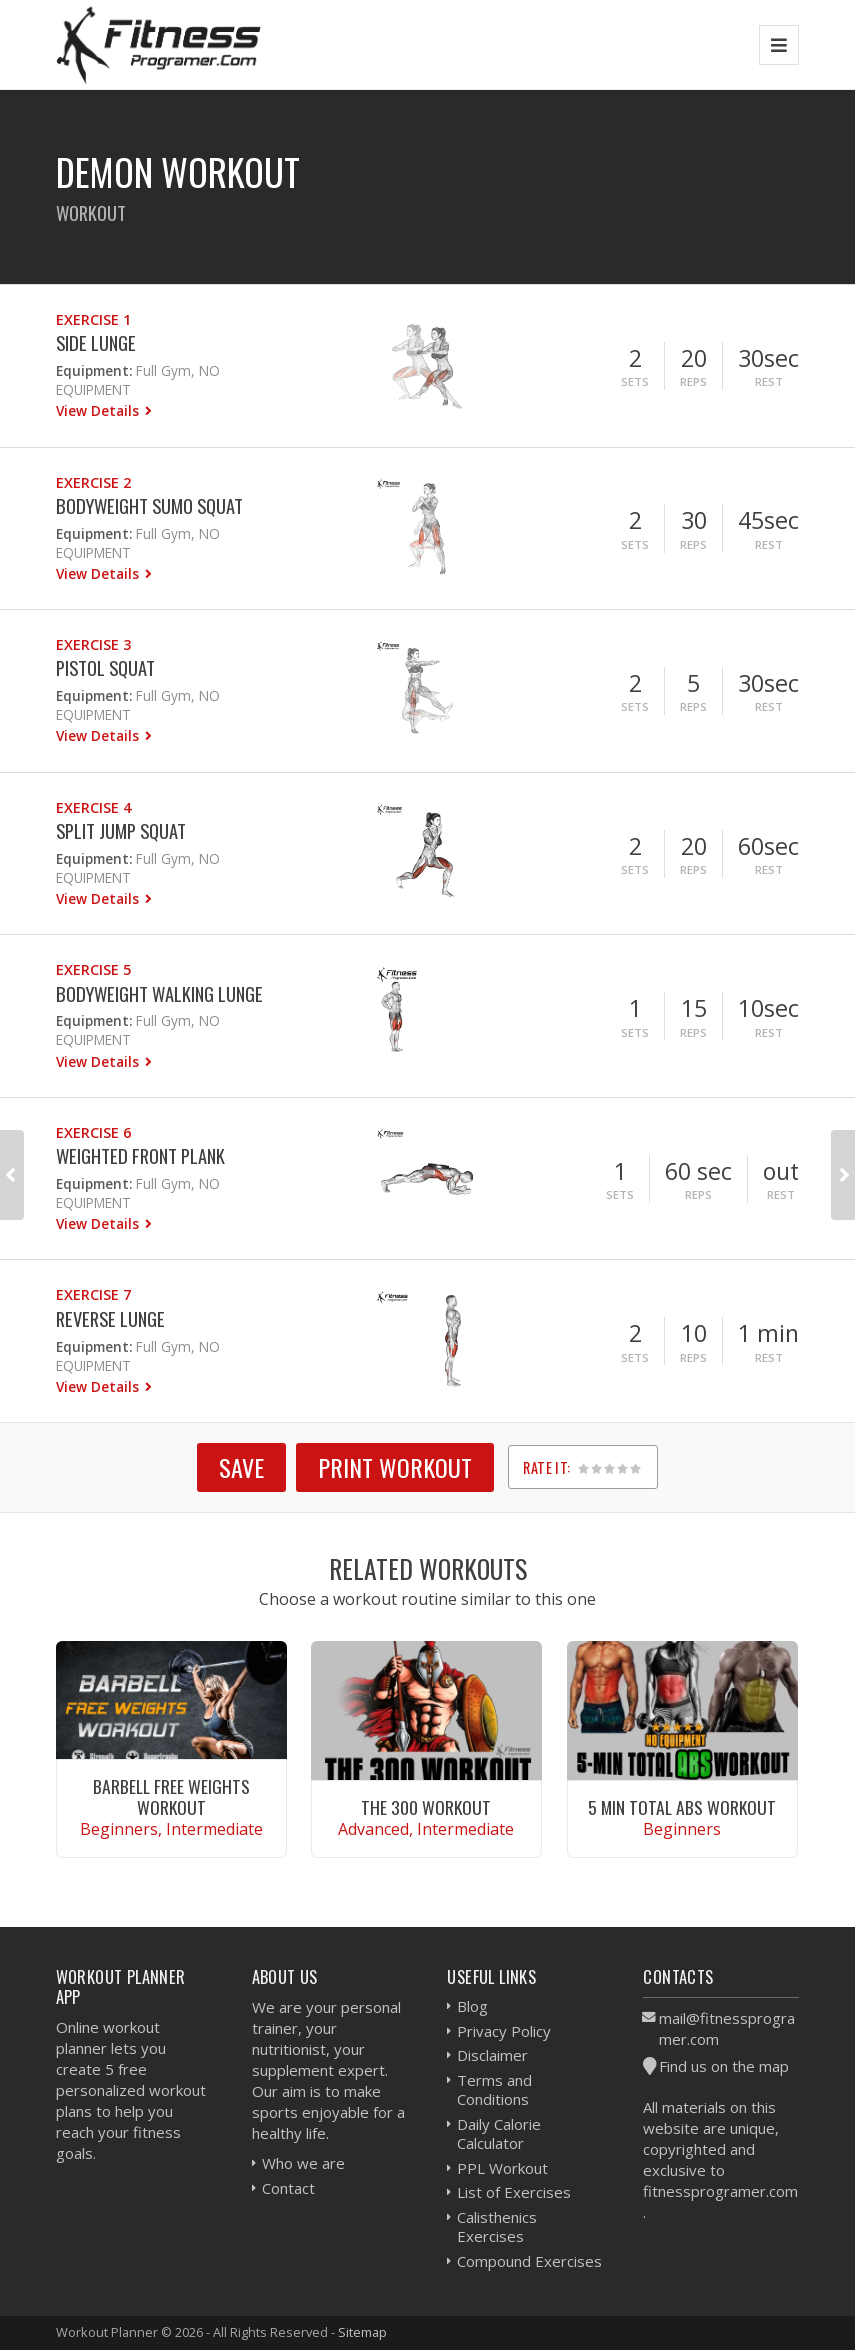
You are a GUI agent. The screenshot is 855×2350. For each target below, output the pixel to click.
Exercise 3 (93, 644)
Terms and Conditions (494, 2090)
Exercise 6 (93, 1132)
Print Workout (395, 1467)
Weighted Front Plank (140, 1155)
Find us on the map (724, 2066)
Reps (693, 381)
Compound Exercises (529, 2261)
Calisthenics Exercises (497, 2227)
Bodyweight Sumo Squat (149, 505)
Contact (288, 2188)
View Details (99, 410)
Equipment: (94, 370)
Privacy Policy (504, 2031)
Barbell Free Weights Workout (171, 1796)
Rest (769, 381)
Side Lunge (96, 342)
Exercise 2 (93, 482)
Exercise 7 (93, 1294)
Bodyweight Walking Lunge (159, 993)
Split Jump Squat (121, 830)
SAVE (241, 1467)
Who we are (303, 2163)
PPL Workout (502, 2168)
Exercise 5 (93, 969)
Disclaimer (492, 2055)
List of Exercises (514, 2192)
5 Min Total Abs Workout (682, 1807)
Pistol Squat (105, 667)
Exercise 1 (93, 319)
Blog (472, 2006)
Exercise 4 (93, 807)
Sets (635, 381)
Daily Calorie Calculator (499, 2134)
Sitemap (362, 2332)
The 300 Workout (426, 1807)
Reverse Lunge (110, 1318)
